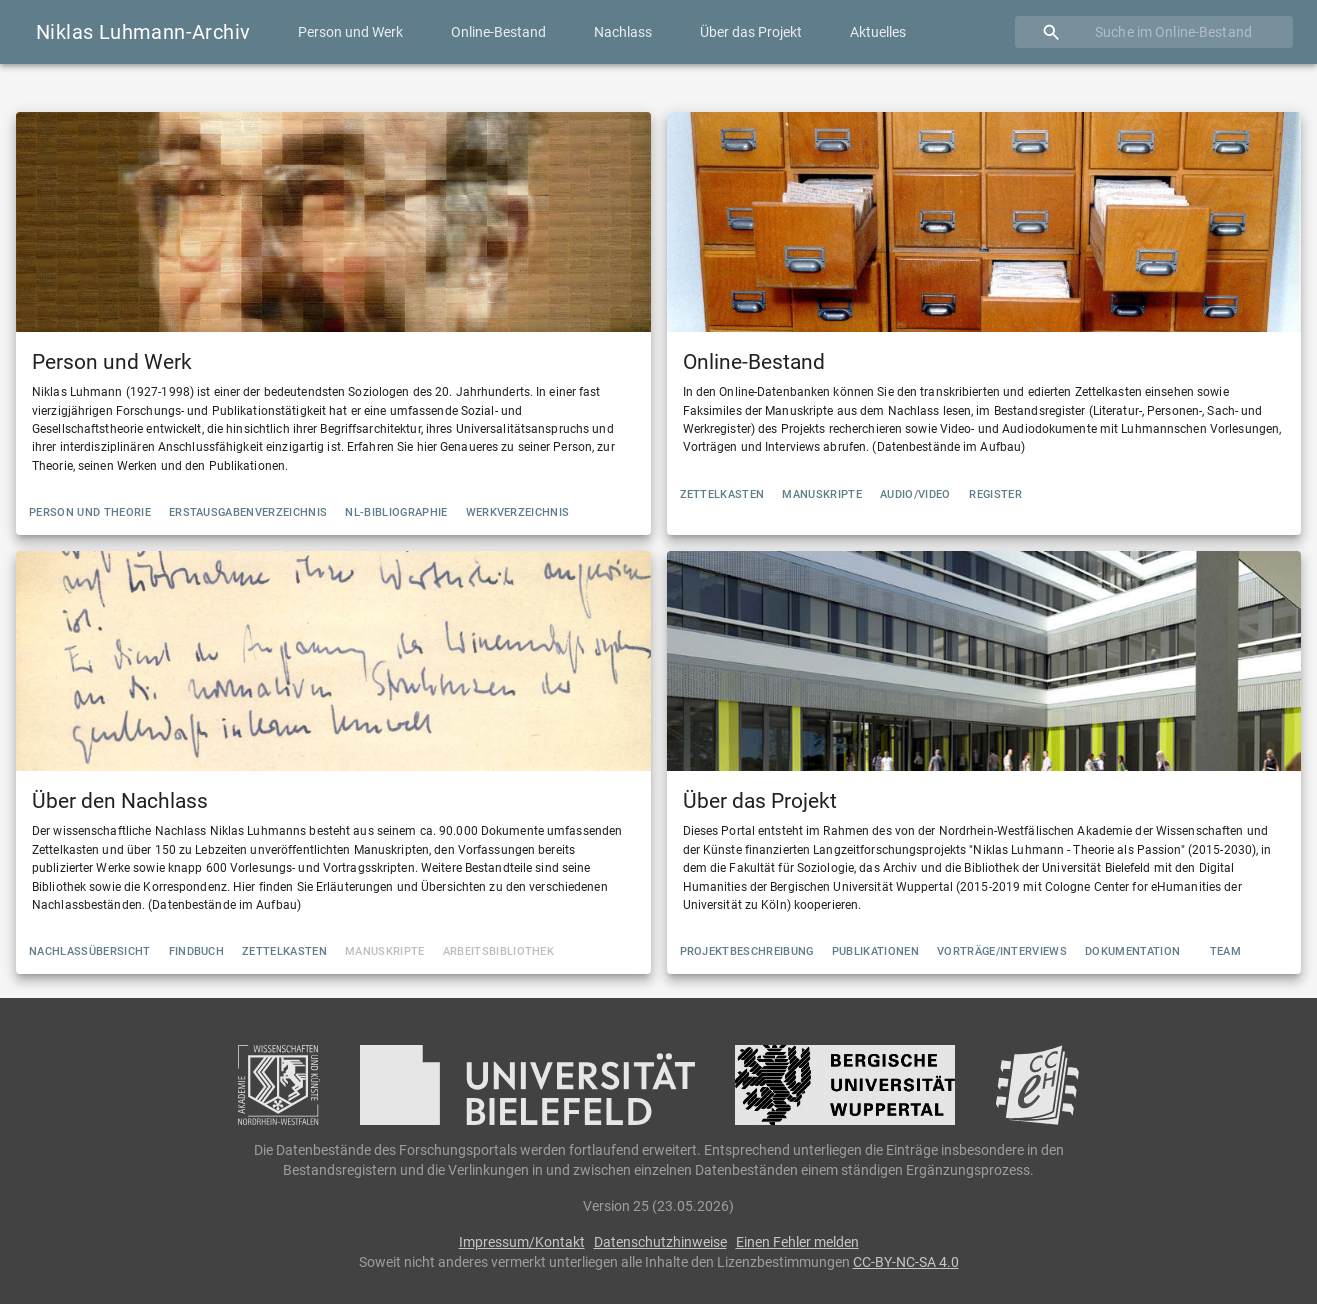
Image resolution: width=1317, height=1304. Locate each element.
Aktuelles (878, 32)
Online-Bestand (498, 32)
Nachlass (623, 32)
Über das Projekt (751, 32)
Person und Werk (350, 32)
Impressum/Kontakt (522, 1242)
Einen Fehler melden (797, 1242)
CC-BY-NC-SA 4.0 (906, 1262)
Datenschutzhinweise (660, 1242)
